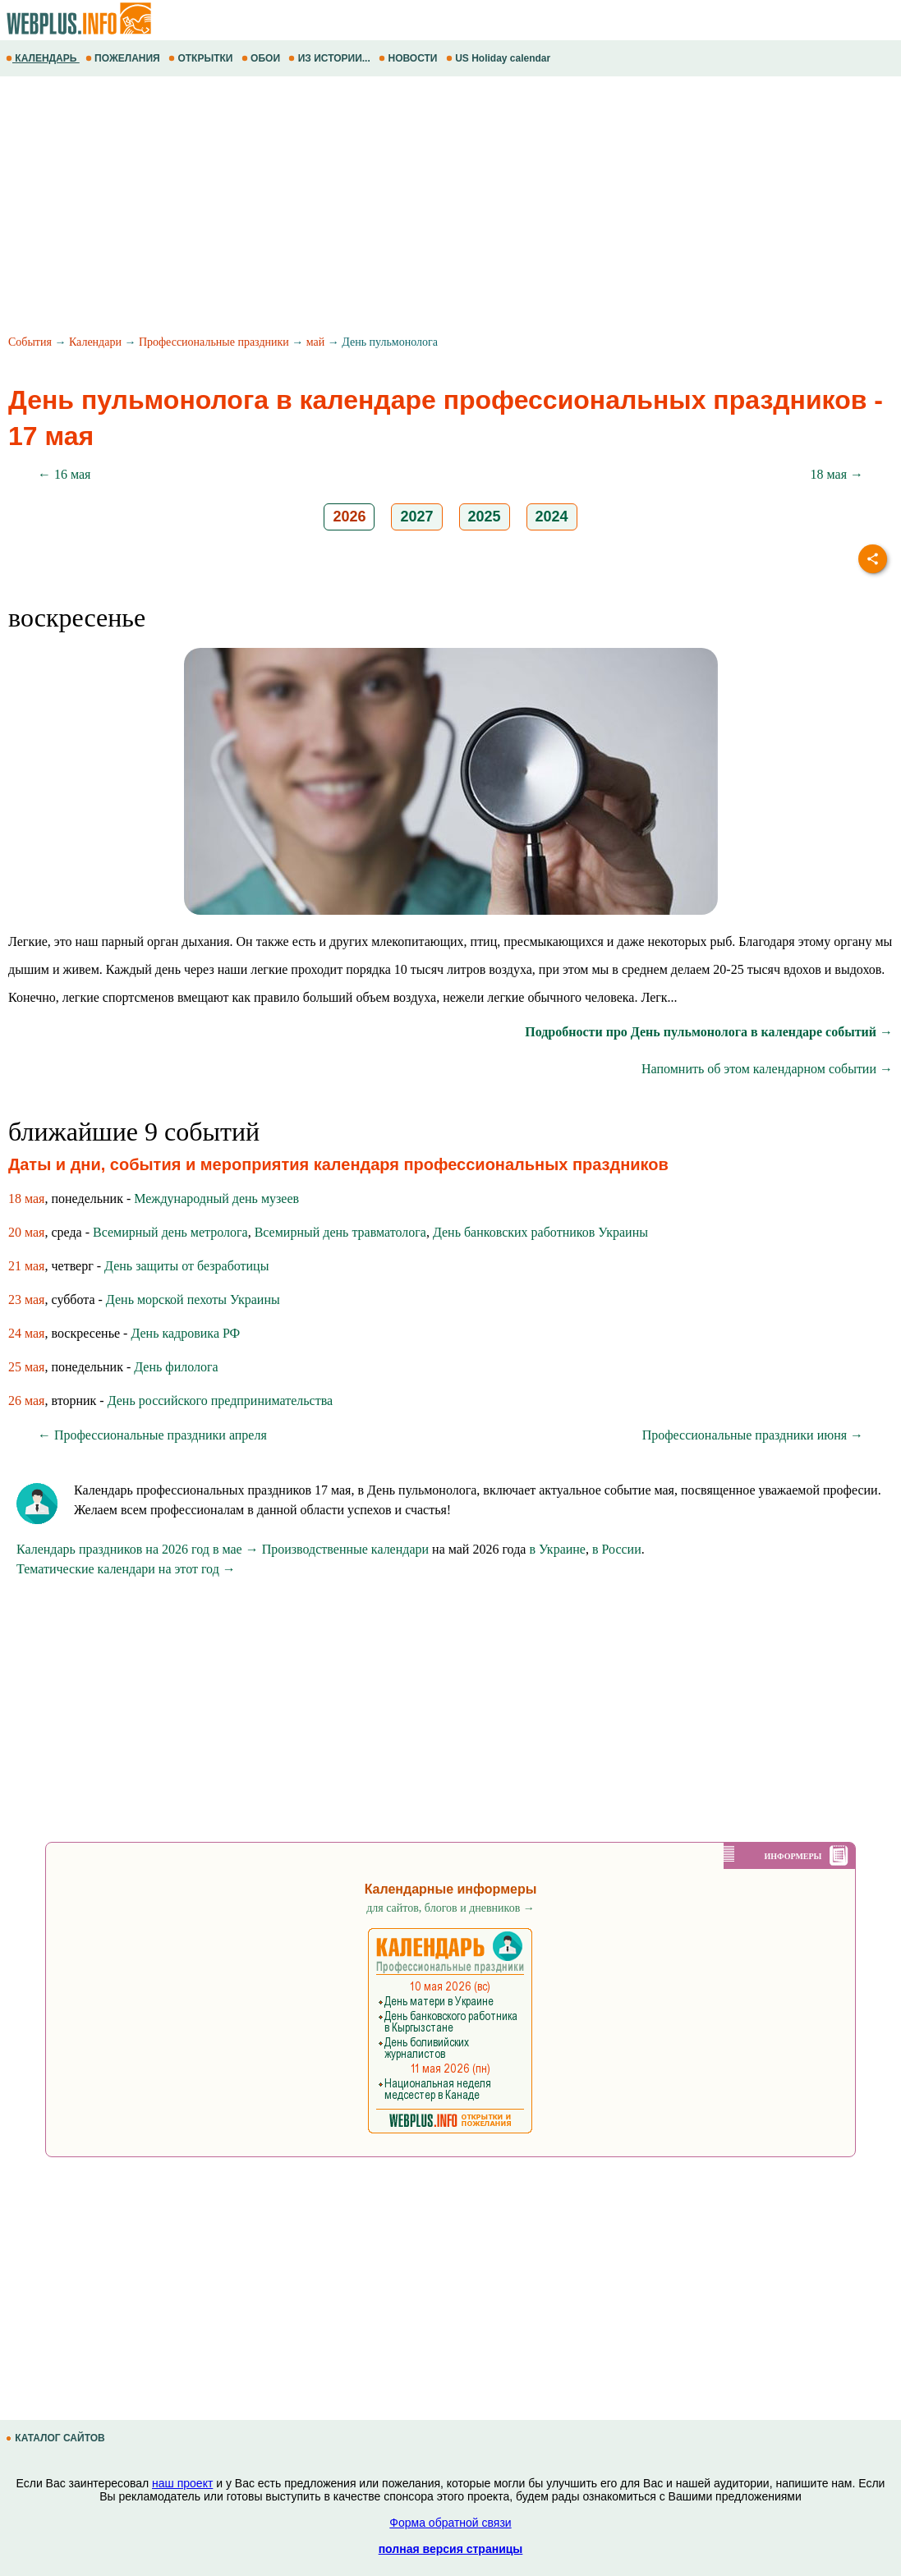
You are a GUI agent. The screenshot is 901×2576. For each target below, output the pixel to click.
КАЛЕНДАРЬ (43, 58)
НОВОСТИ (409, 58)
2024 (552, 516)
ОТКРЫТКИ (202, 58)
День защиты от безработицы (186, 1266)
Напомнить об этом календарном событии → (767, 1069)
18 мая (26, 1198)
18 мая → (837, 474)
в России (616, 1549)
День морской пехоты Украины (193, 1299)
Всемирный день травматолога (340, 1232)
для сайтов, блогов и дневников (450, 1908)
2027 (416, 516)
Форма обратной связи (450, 2522)
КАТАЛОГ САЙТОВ (57, 2438)
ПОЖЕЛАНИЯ (124, 58)
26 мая (26, 1400)
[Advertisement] (450, 208)
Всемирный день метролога (170, 1232)
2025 (484, 516)
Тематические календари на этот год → (126, 1569)
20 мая (26, 1232)
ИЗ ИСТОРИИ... (330, 58)
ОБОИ (262, 58)
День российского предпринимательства (220, 1400)
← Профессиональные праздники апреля (152, 1435)
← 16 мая (64, 474)
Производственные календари (345, 1549)
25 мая (26, 1367)
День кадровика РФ (185, 1333)
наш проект (182, 2483)
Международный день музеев (216, 1198)
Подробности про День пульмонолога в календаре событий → (709, 1032)
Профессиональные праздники (214, 342)
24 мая (26, 1333)
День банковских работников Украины (540, 1232)
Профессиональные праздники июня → (752, 1435)
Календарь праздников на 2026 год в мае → (137, 1549)
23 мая (26, 1299)
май (315, 342)
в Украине (557, 1549)
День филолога (176, 1367)
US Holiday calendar (500, 58)
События (30, 342)
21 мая (26, 1266)
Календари (95, 342)
